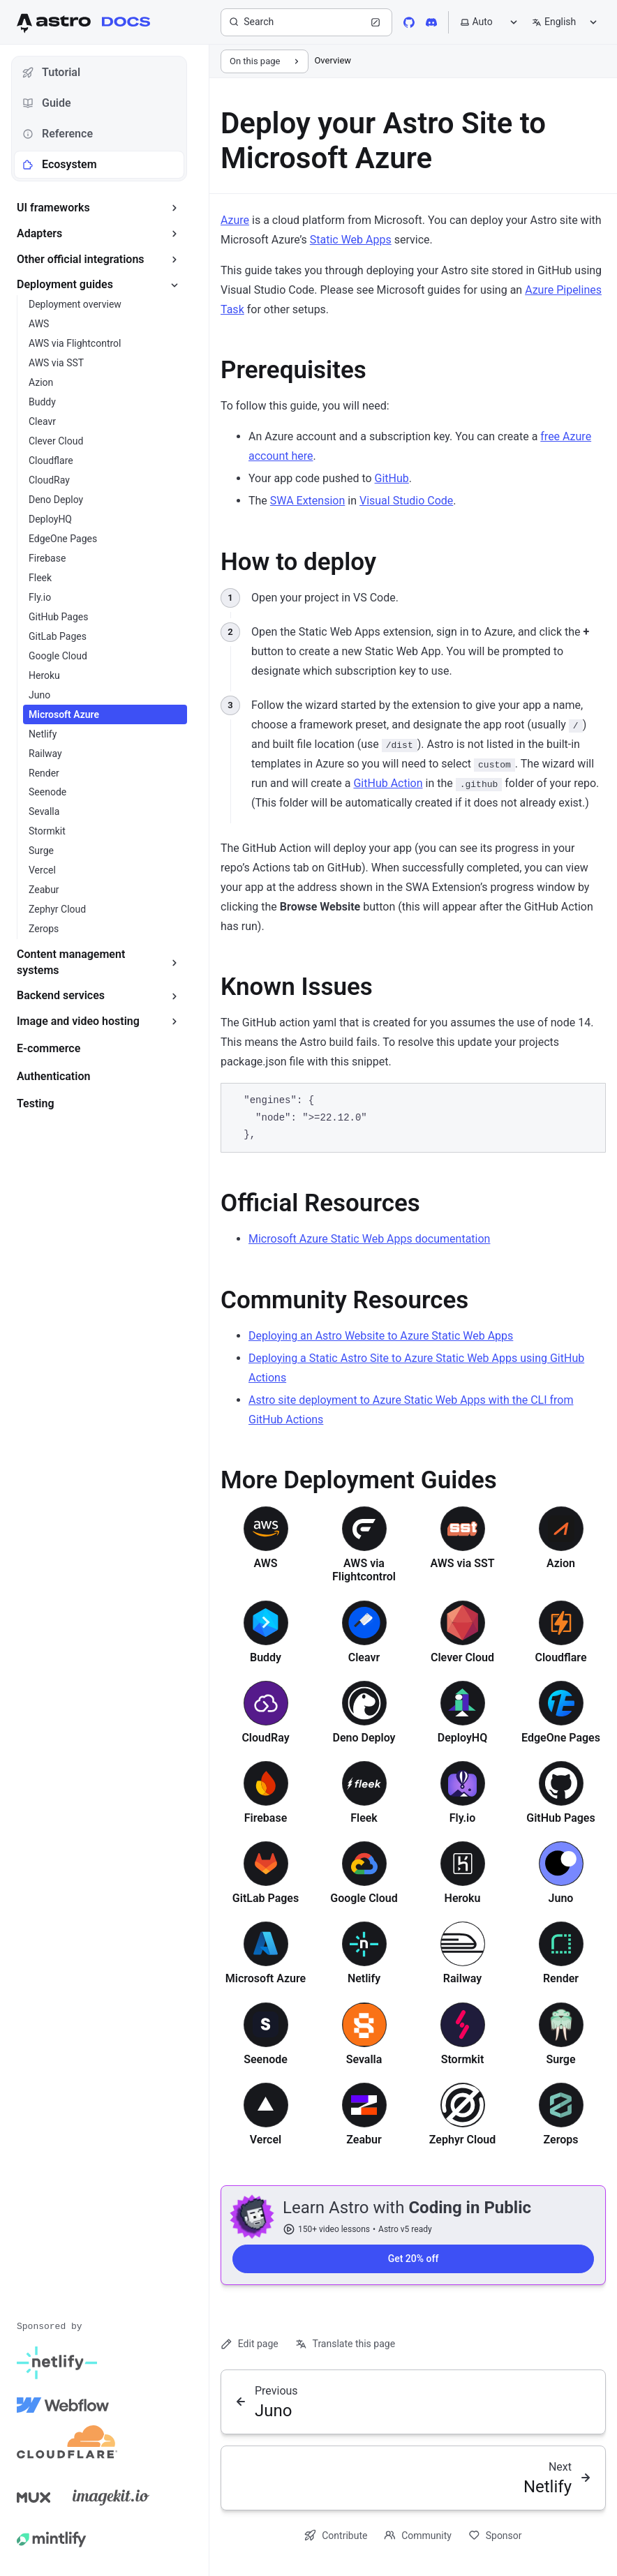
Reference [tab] (57, 133)
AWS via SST (462, 1563)
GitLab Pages (265, 1898)
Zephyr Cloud (462, 2139)
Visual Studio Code (406, 500)
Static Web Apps (351, 239)
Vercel (265, 2139)
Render (561, 1978)
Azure (235, 220)
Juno (561, 1898)
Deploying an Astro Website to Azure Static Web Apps (380, 1335)
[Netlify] (57, 2363)
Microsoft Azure (265, 1978)
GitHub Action (387, 783)
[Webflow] (63, 2405)
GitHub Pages (560, 1818)
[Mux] (33, 2497)
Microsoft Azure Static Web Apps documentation (369, 1238)
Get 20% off (413, 2258)
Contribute (335, 2535)
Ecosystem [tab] (59, 164)
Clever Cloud (462, 1657)
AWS (265, 1563)
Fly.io (462, 1818)
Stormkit (462, 2059)
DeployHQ (462, 1737)
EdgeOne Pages (560, 1737)
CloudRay (265, 1737)
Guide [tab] (46, 103)
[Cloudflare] (67, 2447)
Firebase (266, 1818)
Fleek (364, 1818)
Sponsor (495, 2535)
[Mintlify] (52, 2539)
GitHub (392, 478)
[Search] (306, 22)
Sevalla (364, 2059)
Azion (561, 1563)
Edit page (249, 2344)
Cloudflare (560, 1657)
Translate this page (345, 2344)
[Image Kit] (111, 2497)
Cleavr (364, 1657)
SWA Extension (307, 500)
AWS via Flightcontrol (364, 1570)
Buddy (265, 1657)
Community (418, 2535)
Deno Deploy (363, 1737)
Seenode (266, 2059)
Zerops (561, 2139)
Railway (462, 1978)
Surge (560, 2059)
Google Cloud (363, 1898)
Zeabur (363, 2139)
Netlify (364, 1978)
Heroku (463, 1898)
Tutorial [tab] (51, 72)
